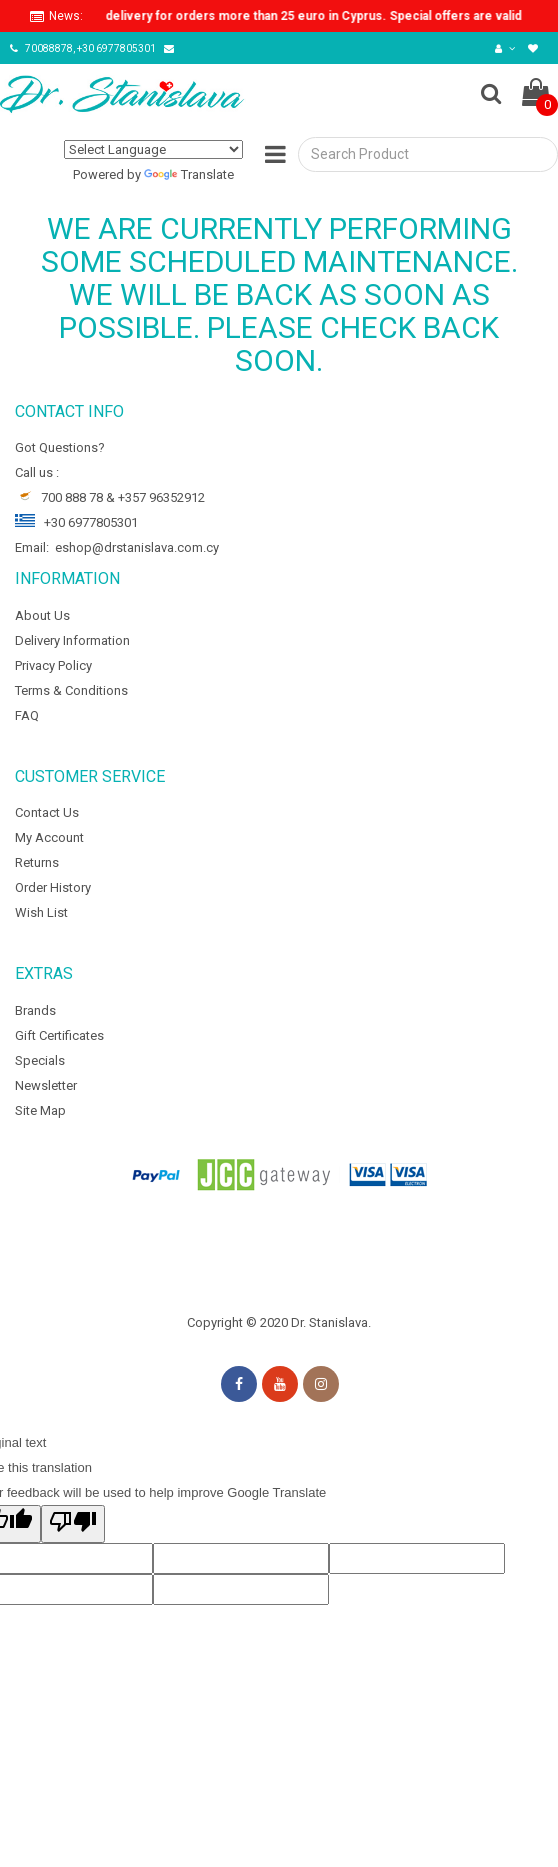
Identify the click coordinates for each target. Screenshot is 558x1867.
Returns (37, 862)
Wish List (41, 912)
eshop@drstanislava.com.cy (137, 547)
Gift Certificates (59, 1035)
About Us (42, 615)
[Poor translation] (73, 1524)
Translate (189, 174)
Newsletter (46, 1085)
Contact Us (47, 812)
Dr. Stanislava (329, 1322)
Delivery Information (72, 640)
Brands (35, 1010)
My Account (49, 837)
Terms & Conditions (71, 690)
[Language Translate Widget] (153, 149)
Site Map (40, 1110)
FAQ (27, 715)
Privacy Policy (53, 665)
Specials (40, 1060)
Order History (53, 887)
